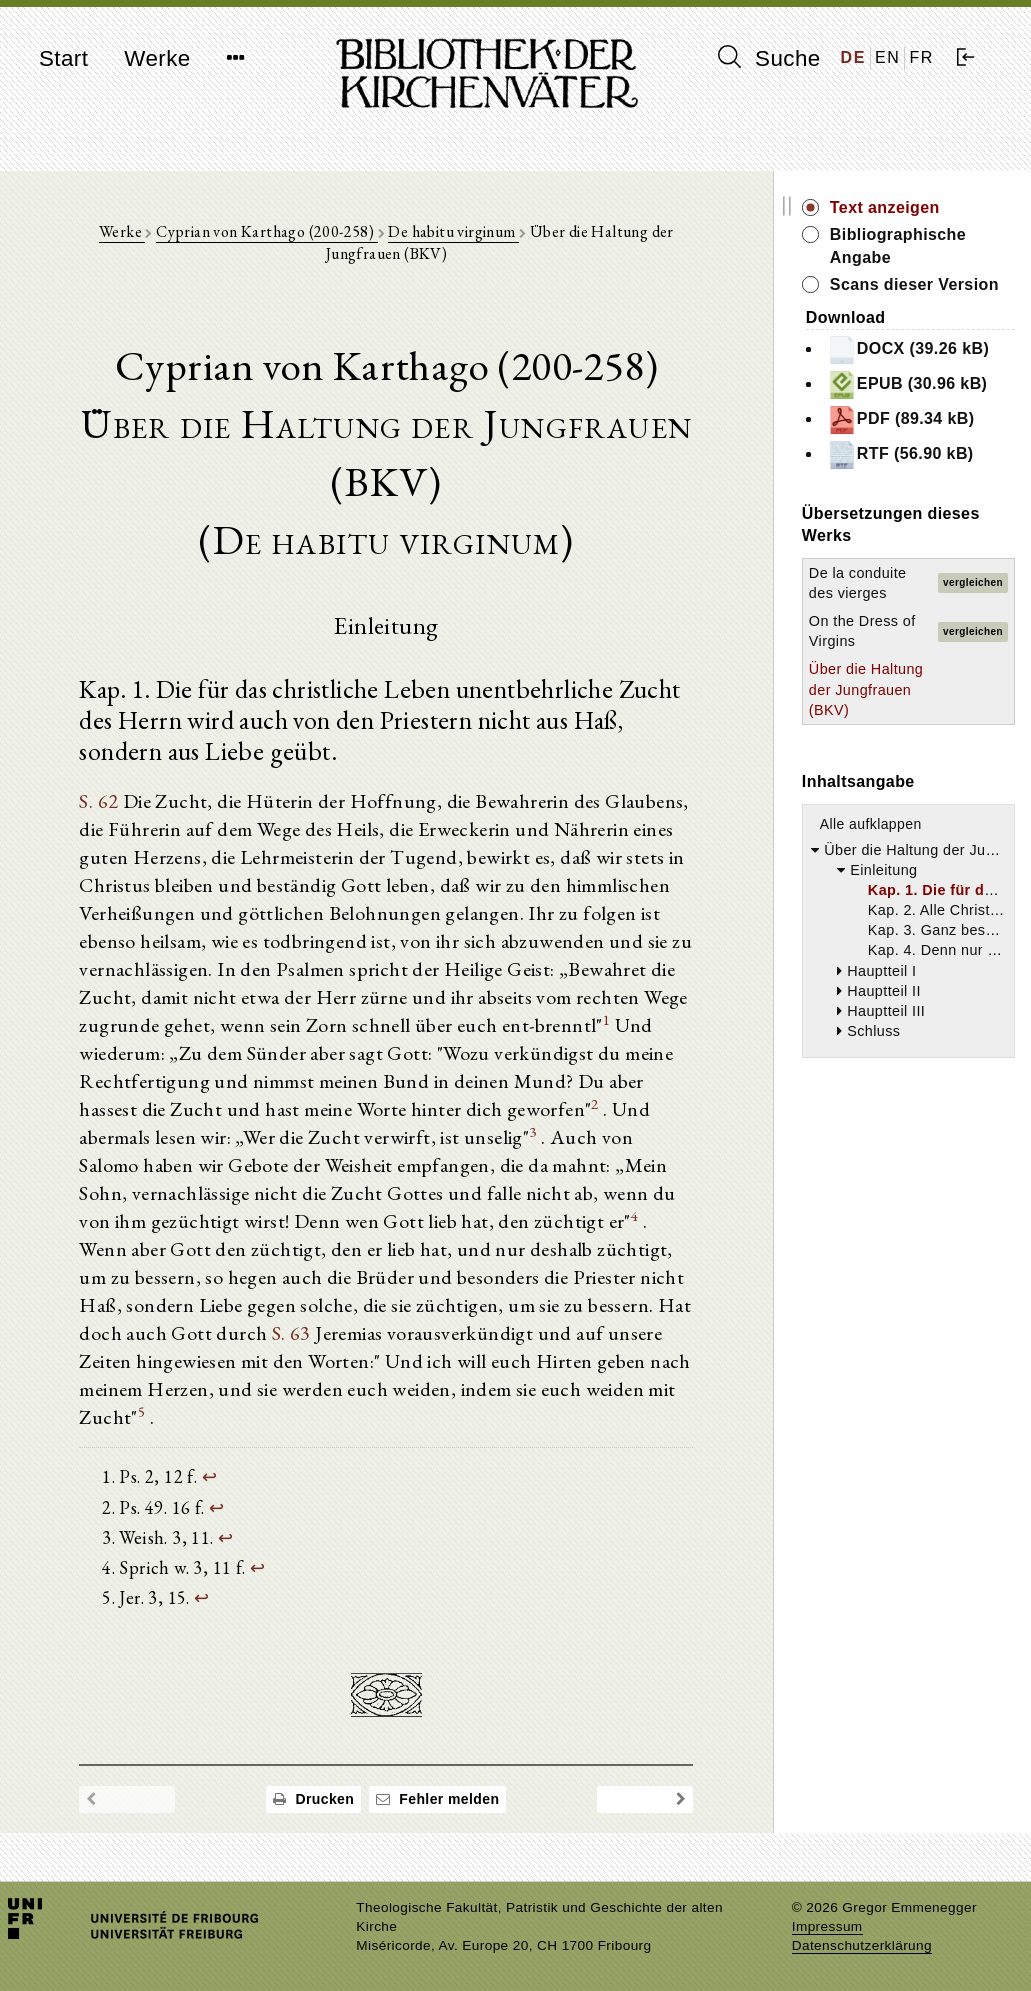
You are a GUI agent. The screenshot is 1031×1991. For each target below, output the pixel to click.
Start (63, 58)
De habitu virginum (454, 231)
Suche (769, 58)
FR (921, 57)
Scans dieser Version (914, 284)
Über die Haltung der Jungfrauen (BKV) (866, 689)
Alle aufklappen (871, 824)
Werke (157, 58)
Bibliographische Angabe (898, 245)
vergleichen (973, 582)
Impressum (827, 1926)
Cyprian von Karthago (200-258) (266, 231)
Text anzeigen (885, 207)
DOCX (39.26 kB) (908, 350)
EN (887, 57)
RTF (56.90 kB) (900, 455)
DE (853, 57)
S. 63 (291, 1333)
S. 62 (98, 801)
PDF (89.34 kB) (901, 420)
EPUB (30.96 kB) (907, 385)
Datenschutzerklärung (862, 1945)
